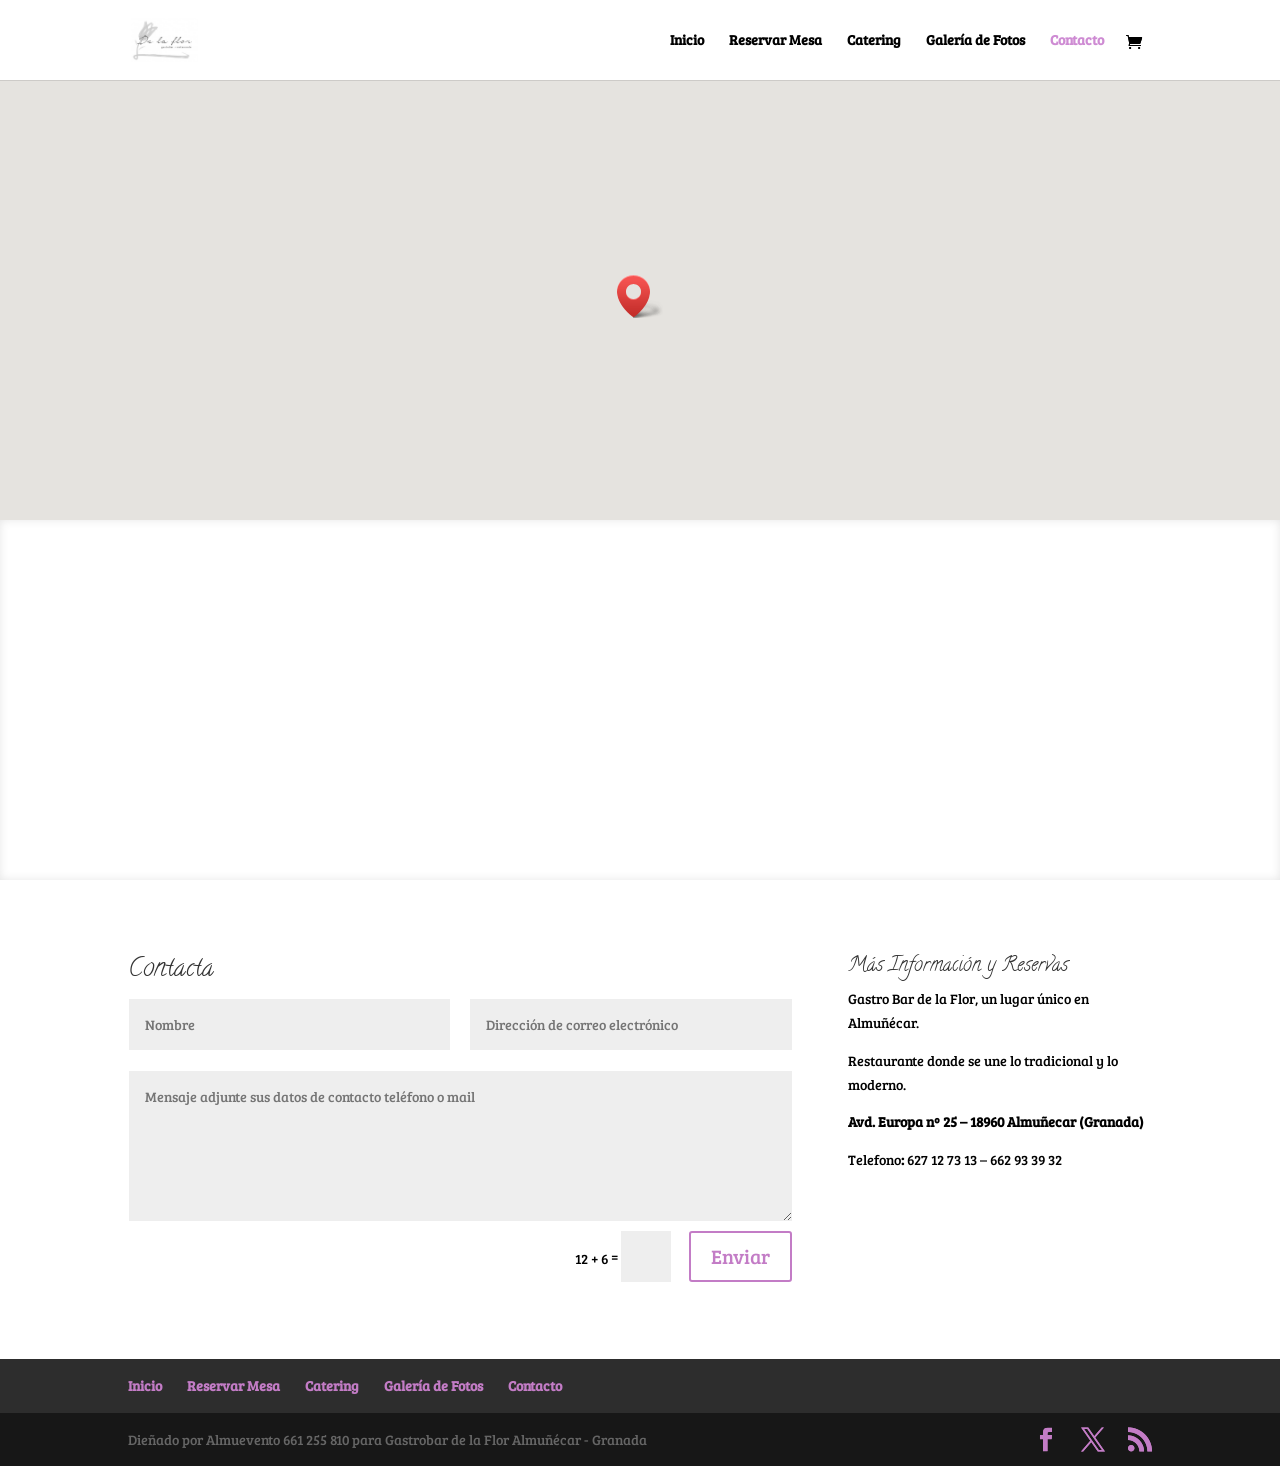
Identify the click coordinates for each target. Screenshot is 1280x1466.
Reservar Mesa (775, 41)
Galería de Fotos (975, 41)
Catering (874, 41)
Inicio (687, 41)
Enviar (740, 1256)
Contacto (1077, 41)
